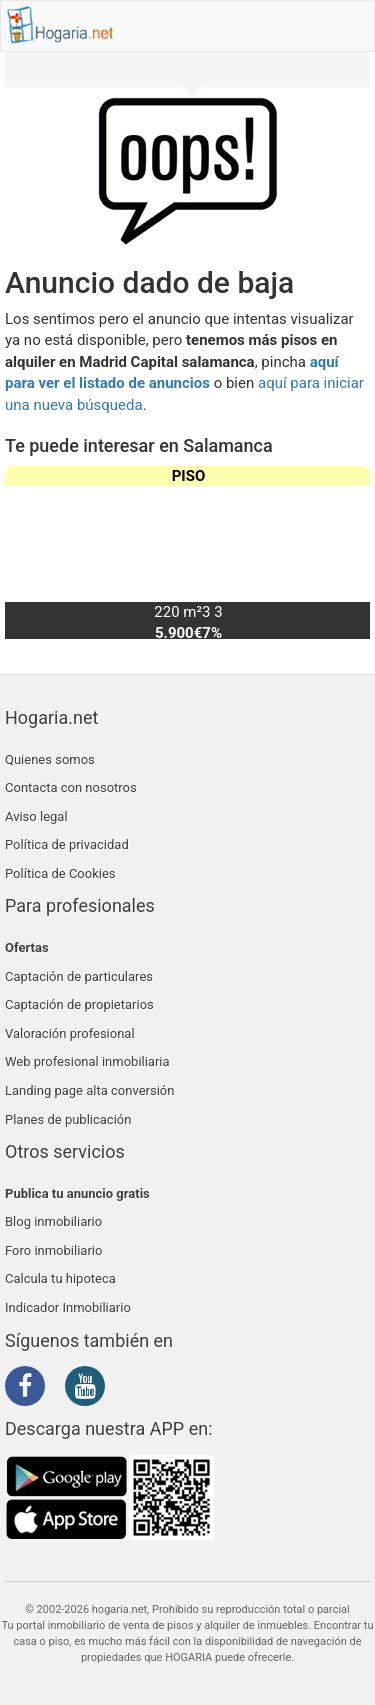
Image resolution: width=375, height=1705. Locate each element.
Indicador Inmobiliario (68, 1307)
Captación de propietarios (79, 1004)
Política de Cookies (60, 873)
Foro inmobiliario (53, 1250)
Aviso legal (36, 816)
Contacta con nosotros (71, 787)
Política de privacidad (67, 844)
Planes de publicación (68, 1119)
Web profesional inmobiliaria (87, 1061)
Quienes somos (50, 759)
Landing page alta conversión (89, 1090)
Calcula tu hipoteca (60, 1278)
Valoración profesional (70, 1033)
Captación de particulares (79, 976)
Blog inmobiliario (53, 1221)
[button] (346, 552)
